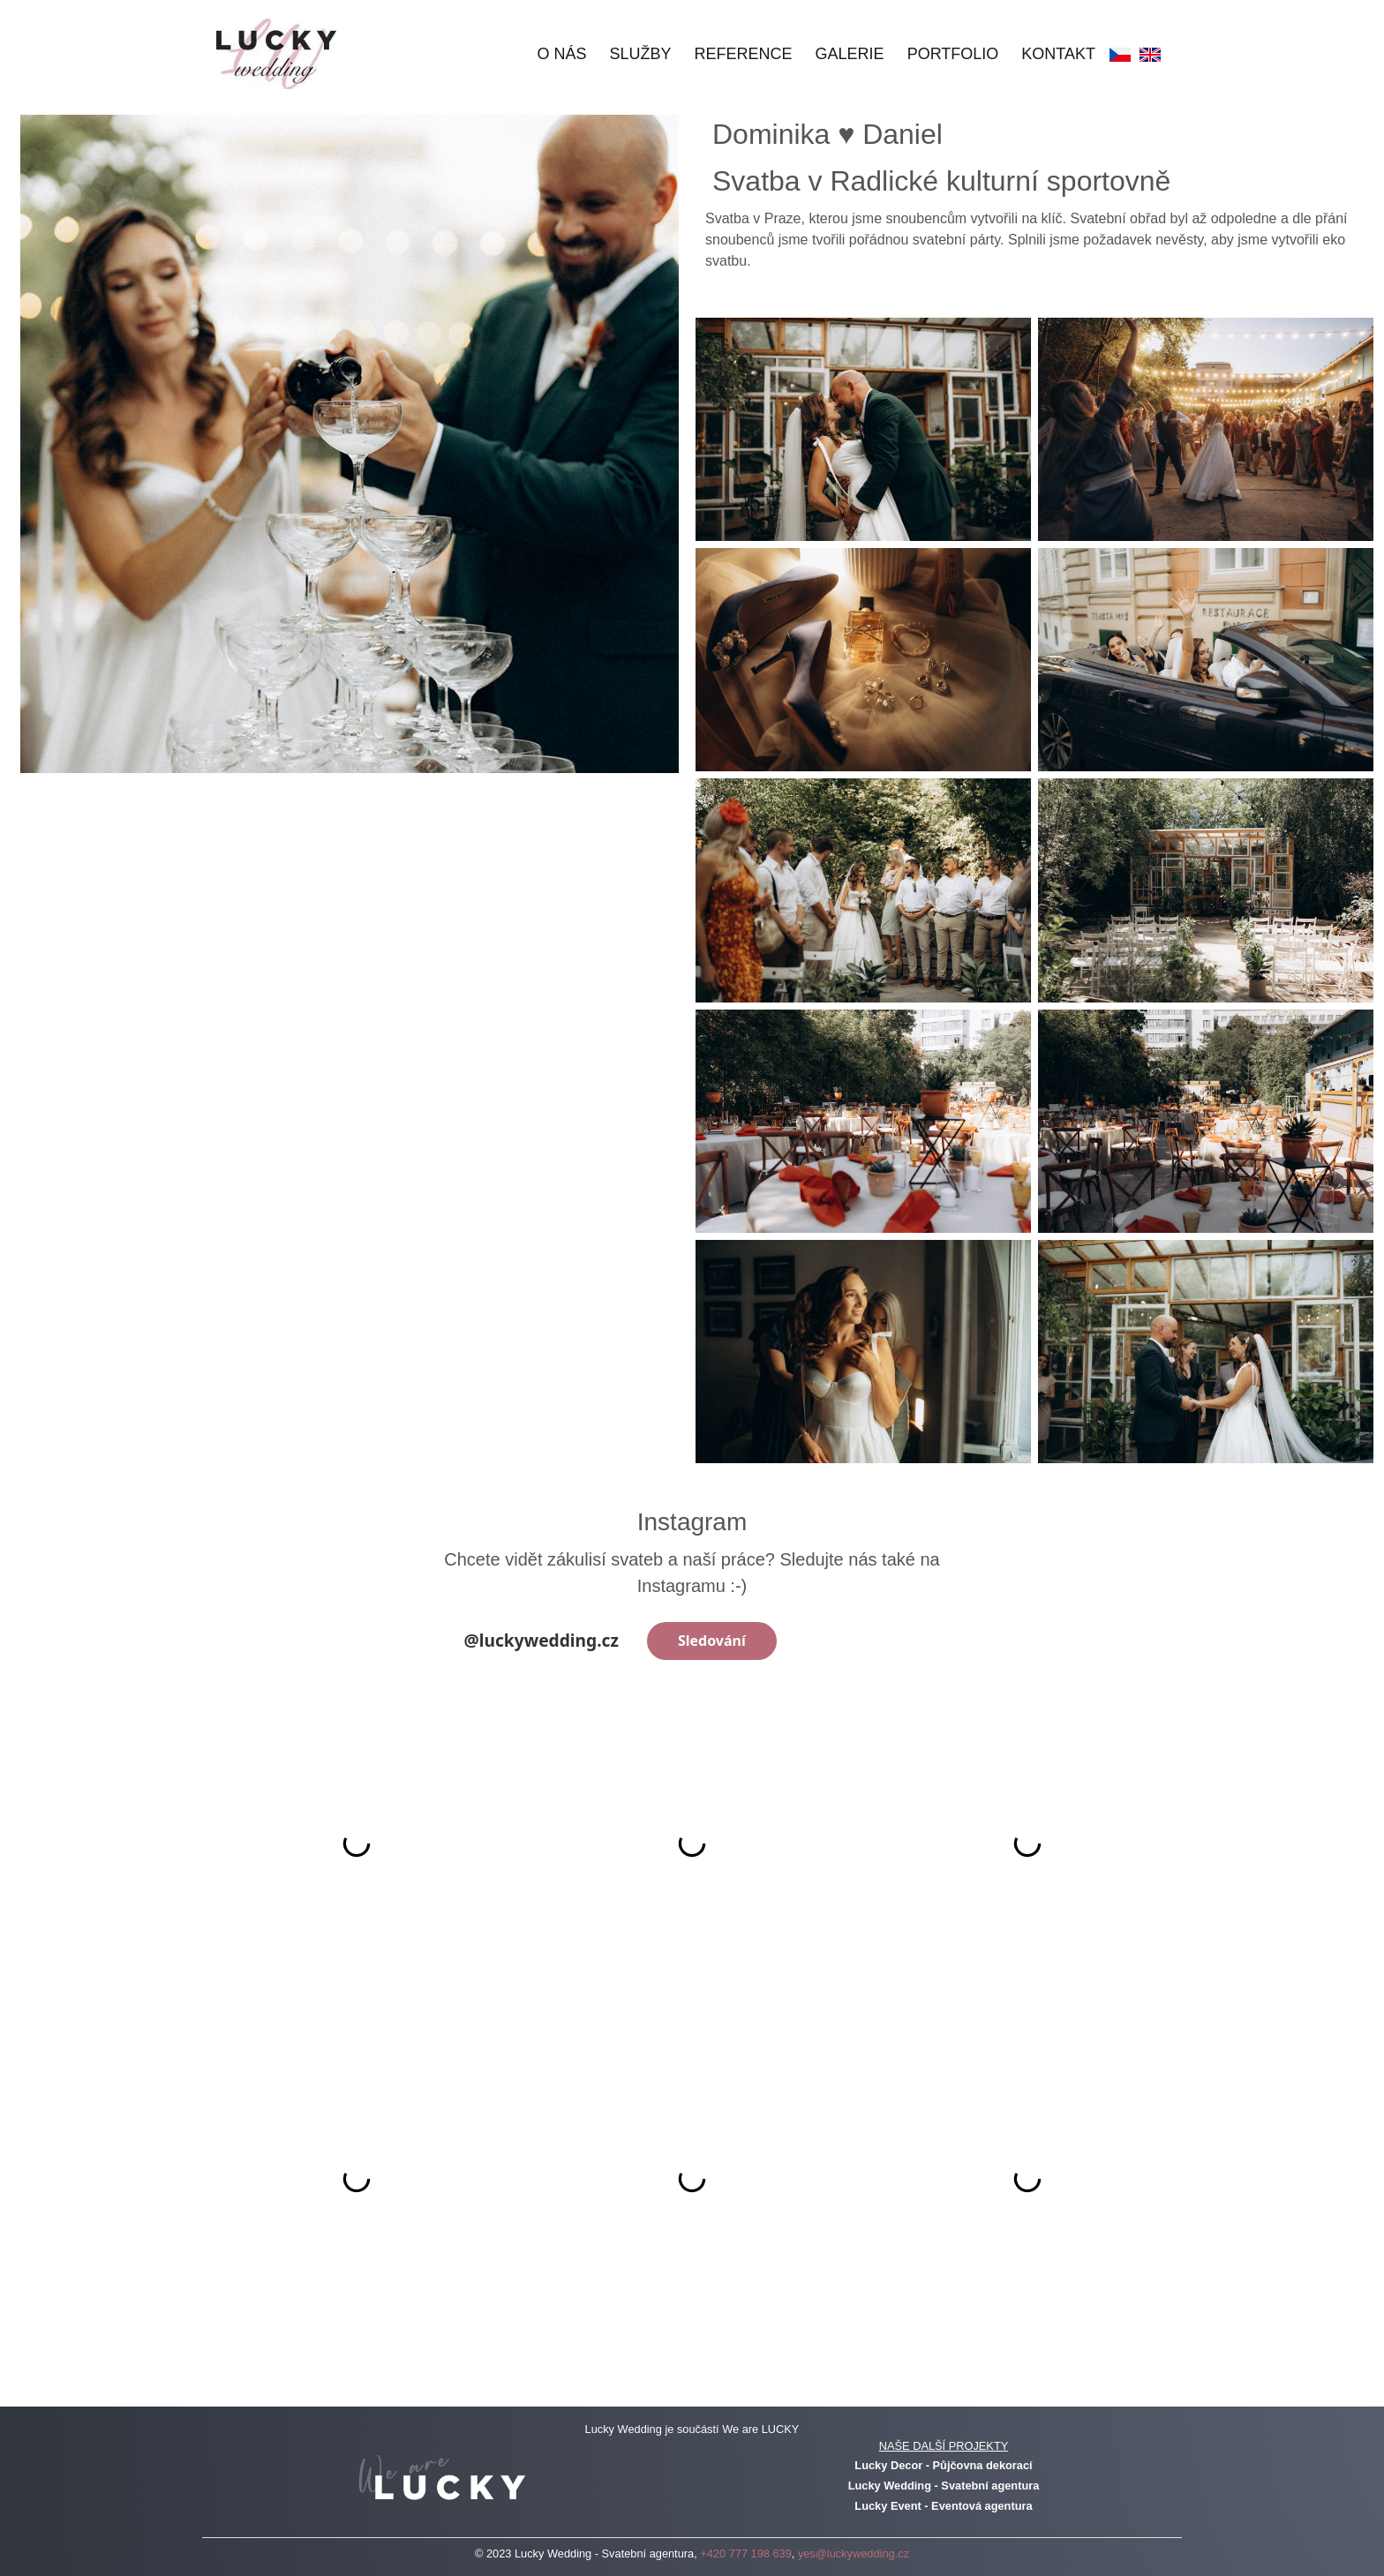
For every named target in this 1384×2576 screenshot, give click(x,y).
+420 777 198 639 (746, 2553)
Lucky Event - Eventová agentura (943, 2505)
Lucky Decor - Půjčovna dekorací (943, 2465)
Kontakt (1058, 54)
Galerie (850, 54)
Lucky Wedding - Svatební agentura (944, 2485)
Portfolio (953, 54)
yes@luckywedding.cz (853, 2553)
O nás (562, 54)
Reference (744, 54)
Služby (641, 54)
